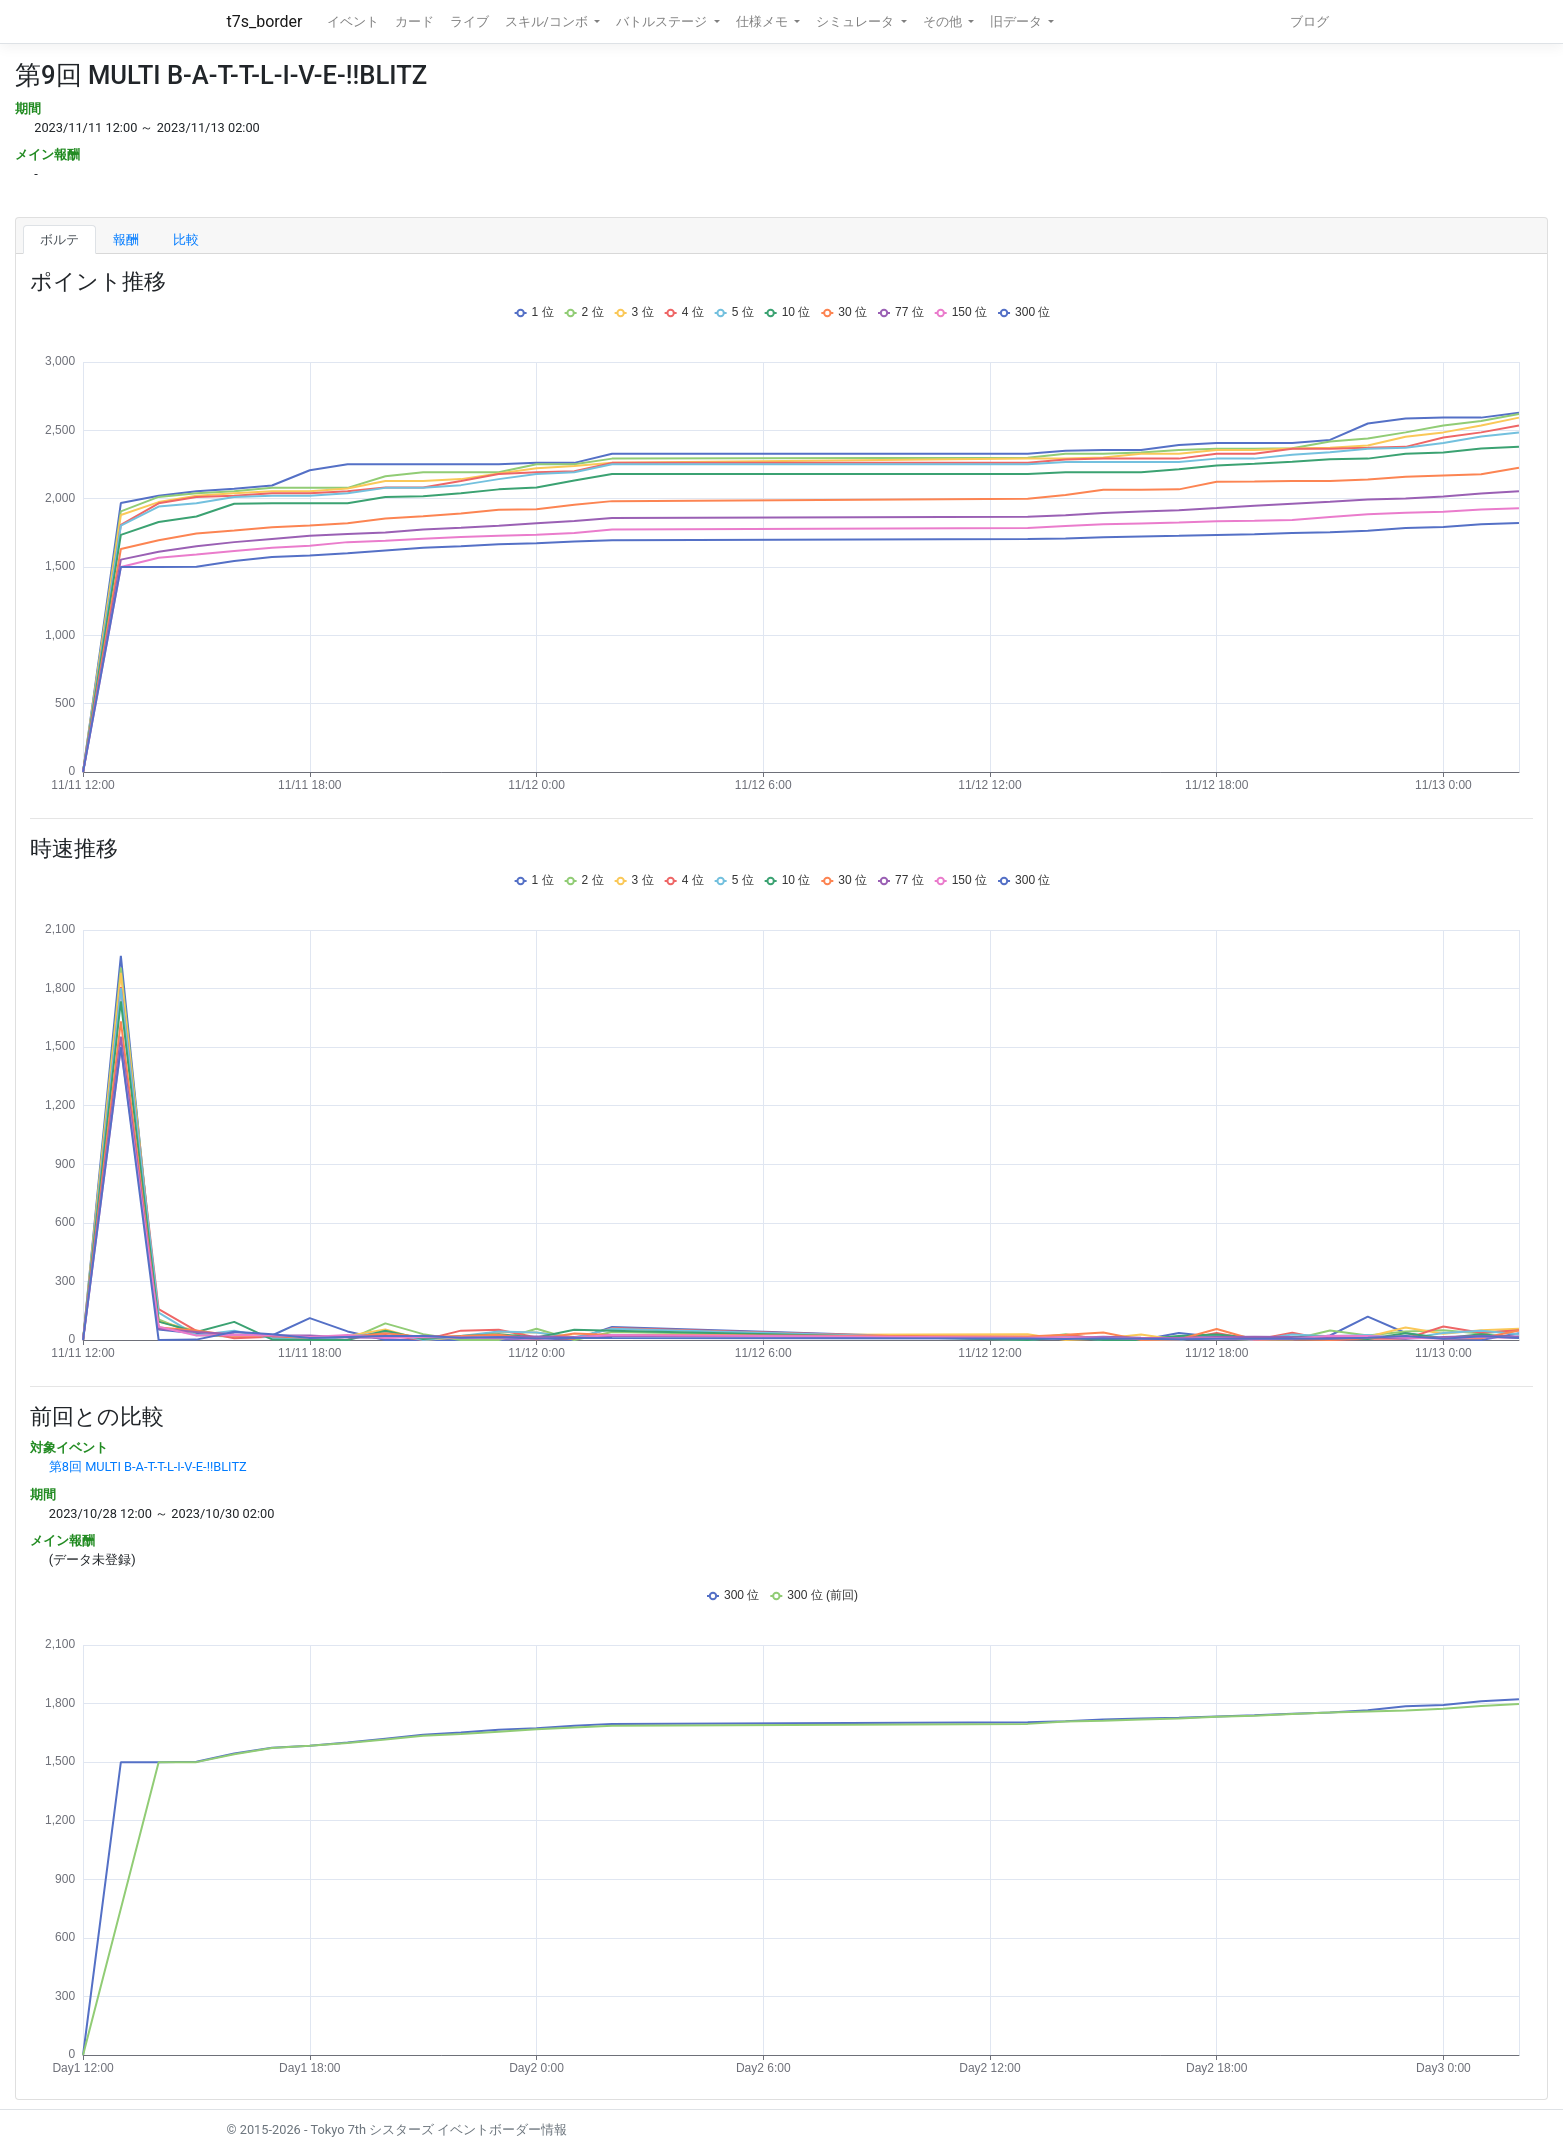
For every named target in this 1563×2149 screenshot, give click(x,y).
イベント (353, 21)
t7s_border (265, 21)
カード (414, 21)
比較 (186, 239)
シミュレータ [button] (856, 21)
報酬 (126, 239)
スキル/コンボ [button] (548, 21)
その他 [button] (944, 21)
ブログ (1309, 21)
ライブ (469, 21)
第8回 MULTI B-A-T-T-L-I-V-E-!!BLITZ (148, 1466)
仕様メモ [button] (763, 21)
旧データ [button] (1017, 21)
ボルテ (59, 239)
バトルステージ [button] (663, 21)
